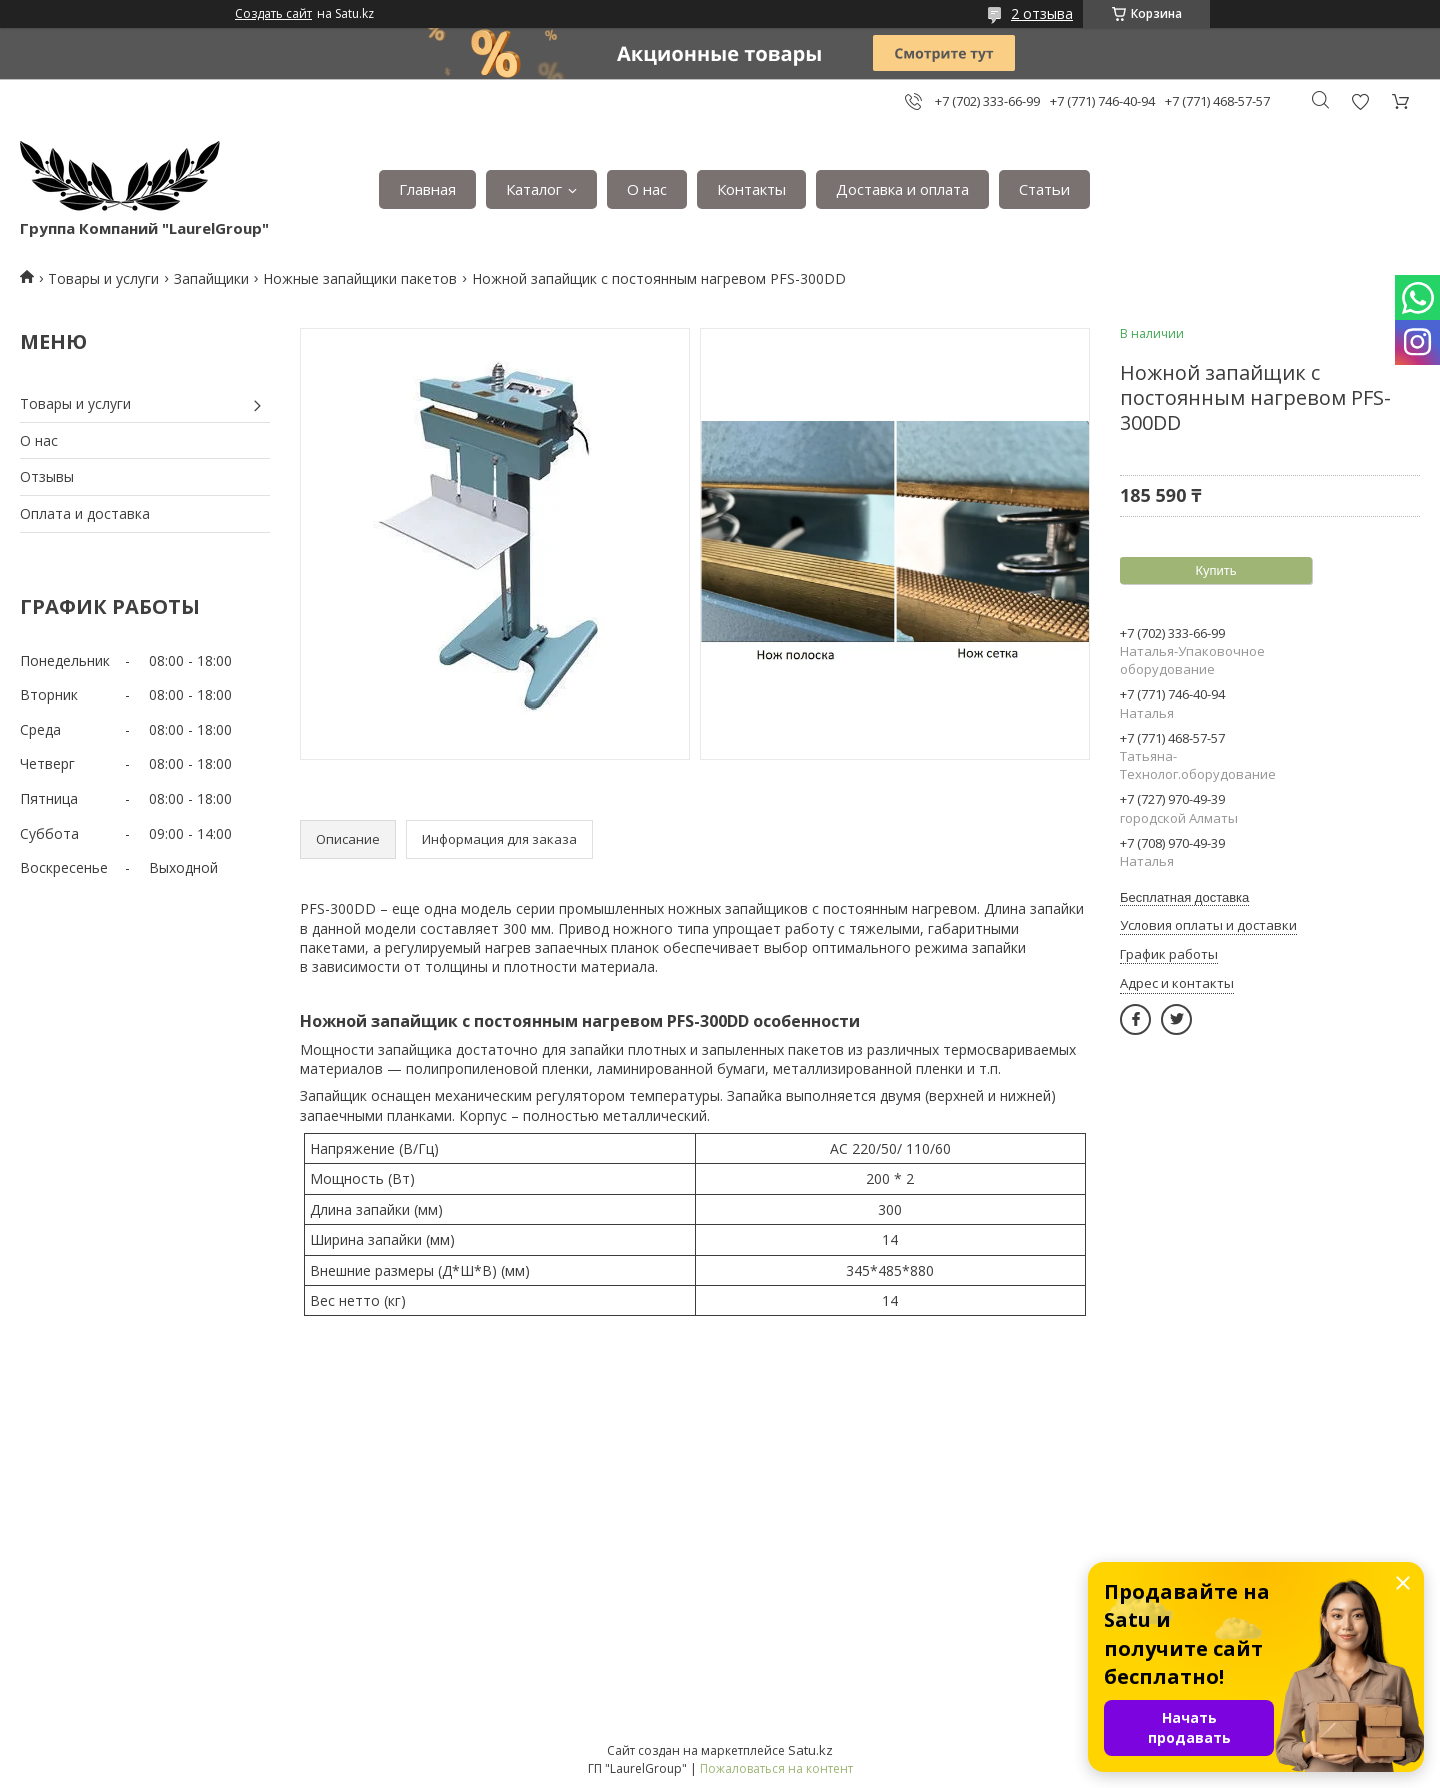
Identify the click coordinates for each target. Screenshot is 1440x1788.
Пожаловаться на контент (776, 1768)
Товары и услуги (103, 278)
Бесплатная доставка (1184, 897)
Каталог (534, 189)
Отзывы (47, 476)
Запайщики (211, 278)
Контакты (751, 189)
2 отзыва (1042, 13)
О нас (647, 189)
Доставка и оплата (902, 189)
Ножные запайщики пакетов (360, 278)
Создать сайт (273, 14)
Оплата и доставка (85, 513)
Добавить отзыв (1360, 101)
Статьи (1044, 189)
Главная (427, 189)
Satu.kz (810, 1750)
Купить (1215, 570)
